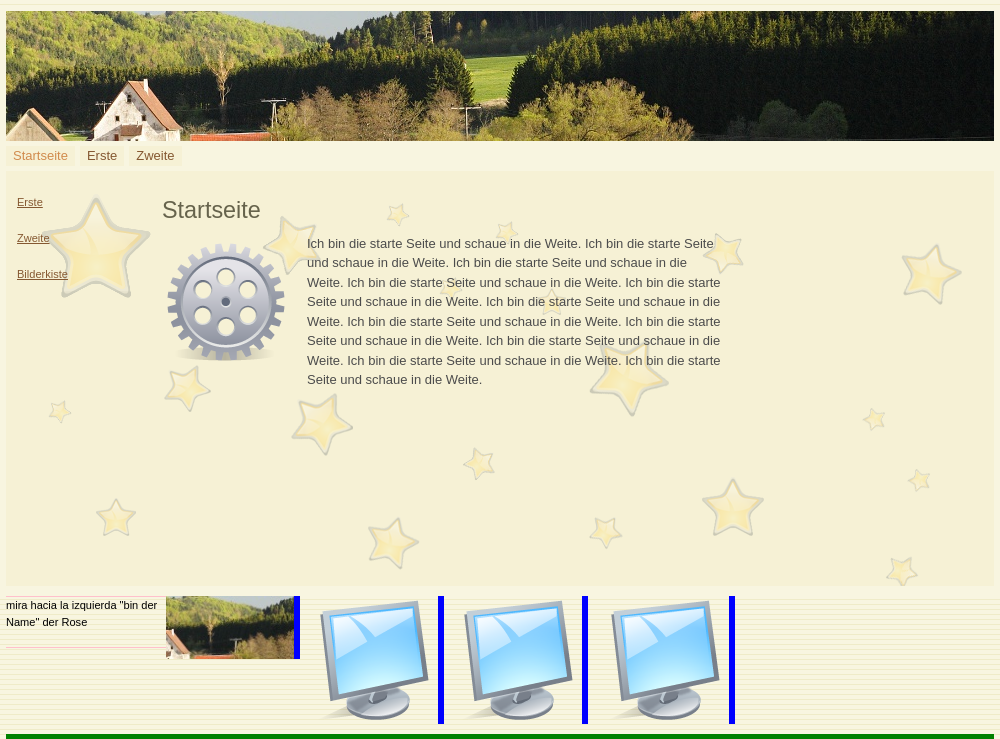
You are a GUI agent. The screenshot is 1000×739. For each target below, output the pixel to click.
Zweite (155, 155)
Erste (102, 155)
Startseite (40, 155)
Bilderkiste (42, 274)
